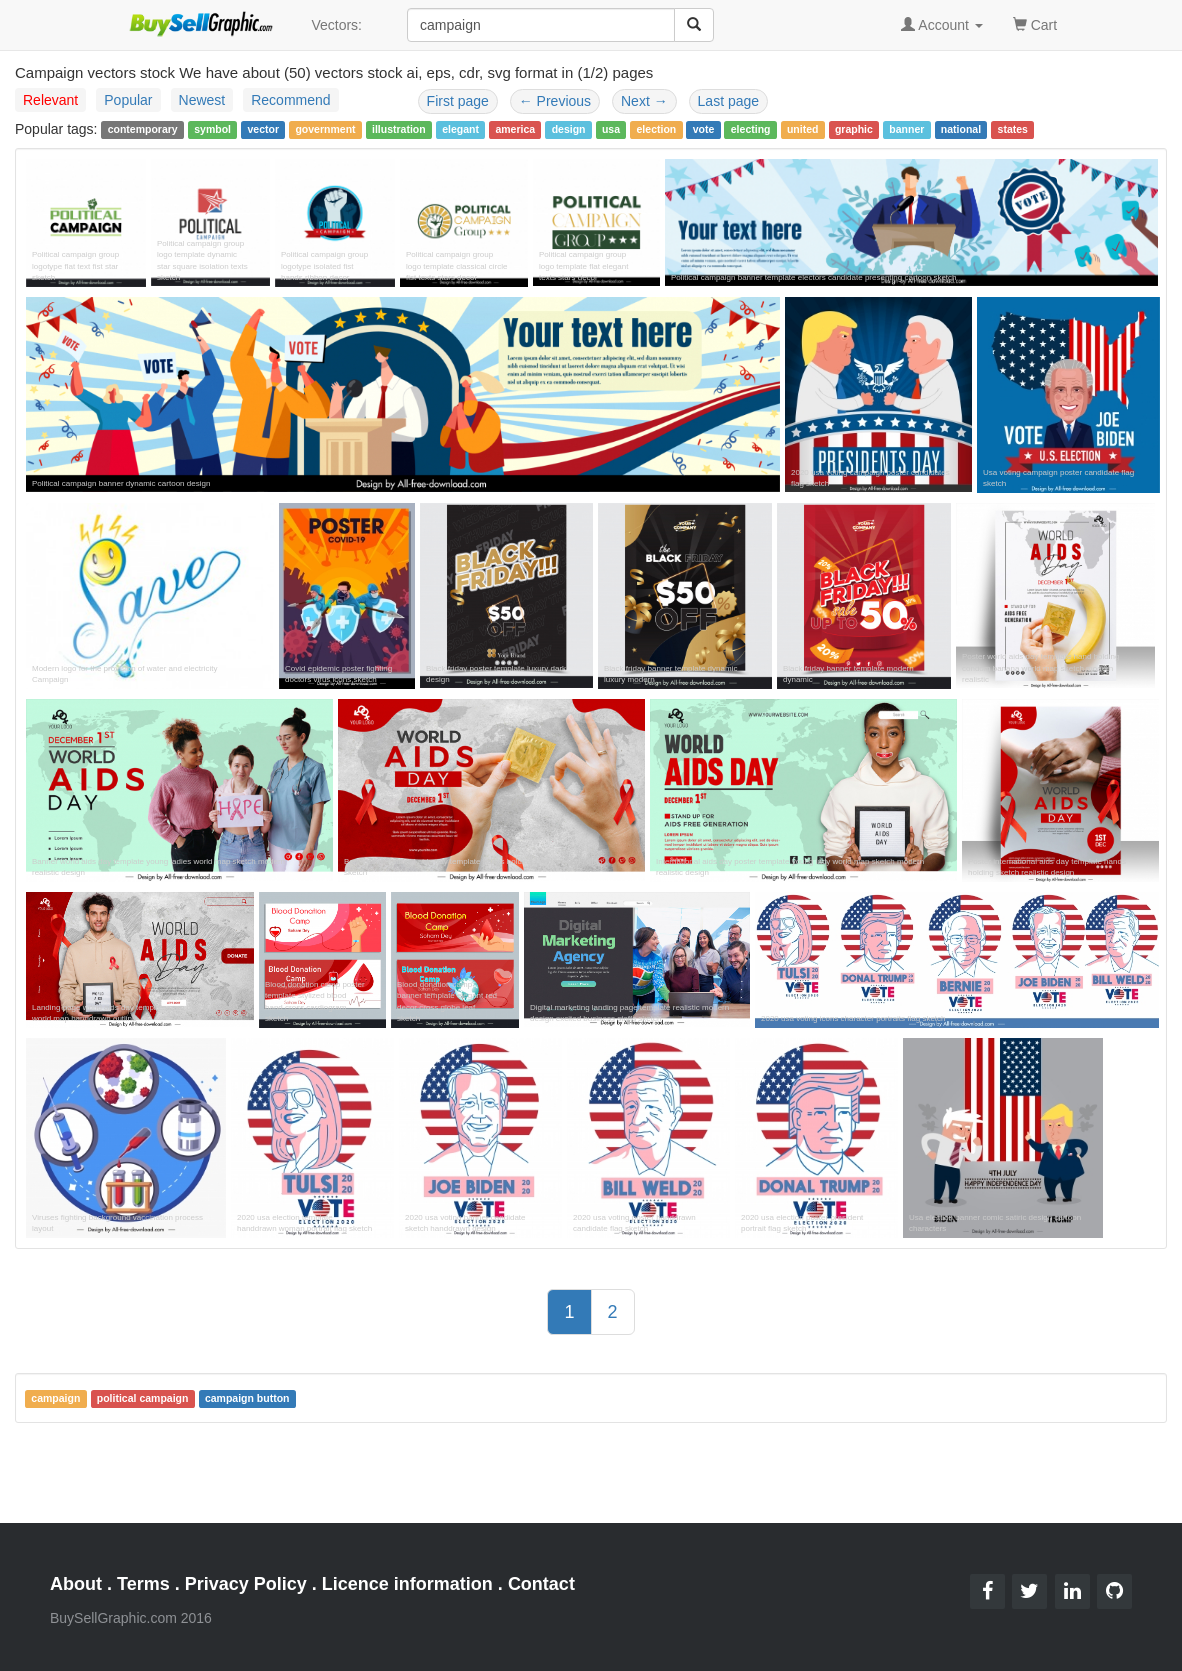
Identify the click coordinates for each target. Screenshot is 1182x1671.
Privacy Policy (246, 1584)
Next (644, 101)
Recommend (290, 100)
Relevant (50, 100)
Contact (541, 1584)
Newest (202, 100)
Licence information (407, 1584)
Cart (1035, 23)
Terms (143, 1584)
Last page (729, 101)
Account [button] (942, 25)
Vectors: (336, 25)
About (76, 1584)
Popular (128, 100)
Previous (555, 101)
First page (458, 101)
